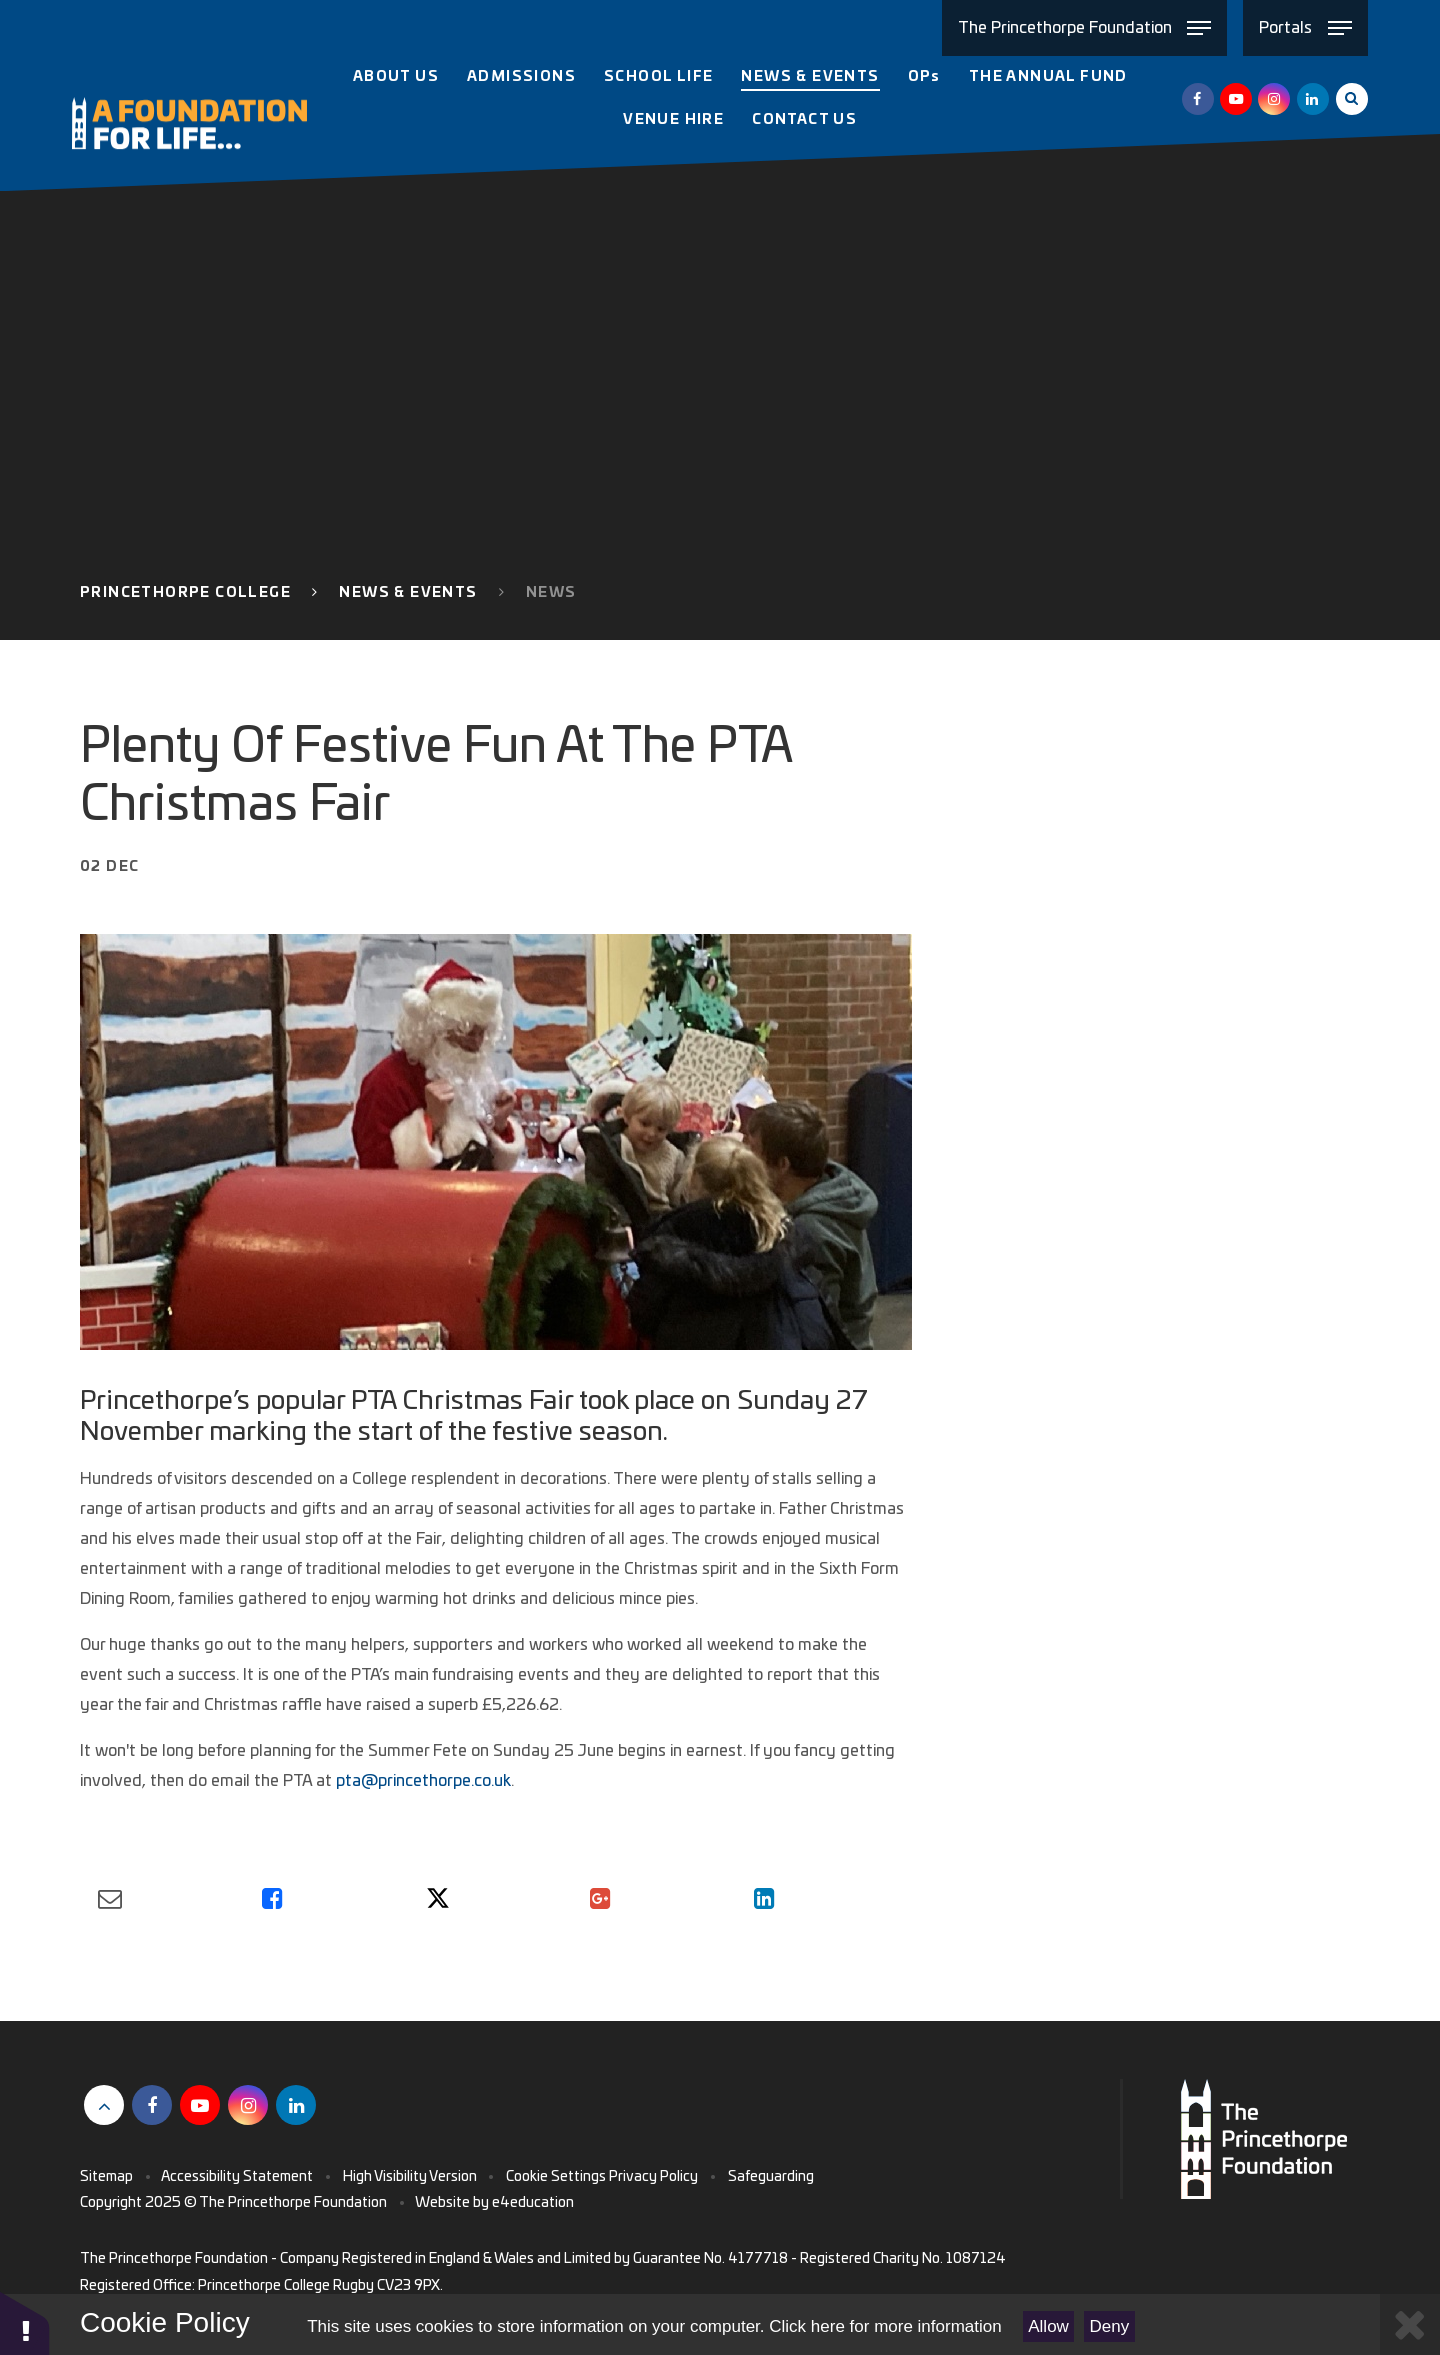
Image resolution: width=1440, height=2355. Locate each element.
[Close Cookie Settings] (1410, 2324)
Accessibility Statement (237, 2177)
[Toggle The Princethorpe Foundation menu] (1085, 28)
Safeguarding (771, 2177)
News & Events (408, 593)
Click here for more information (885, 2326)
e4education (533, 2203)
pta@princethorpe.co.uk (423, 1781)
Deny (1110, 2326)
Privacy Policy (653, 2177)
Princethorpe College (185, 593)
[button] (25, 2322)
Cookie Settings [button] (556, 2177)
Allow (1048, 2326)
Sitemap (106, 2177)
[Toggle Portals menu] (1305, 28)
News (551, 593)
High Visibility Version (410, 2177)
